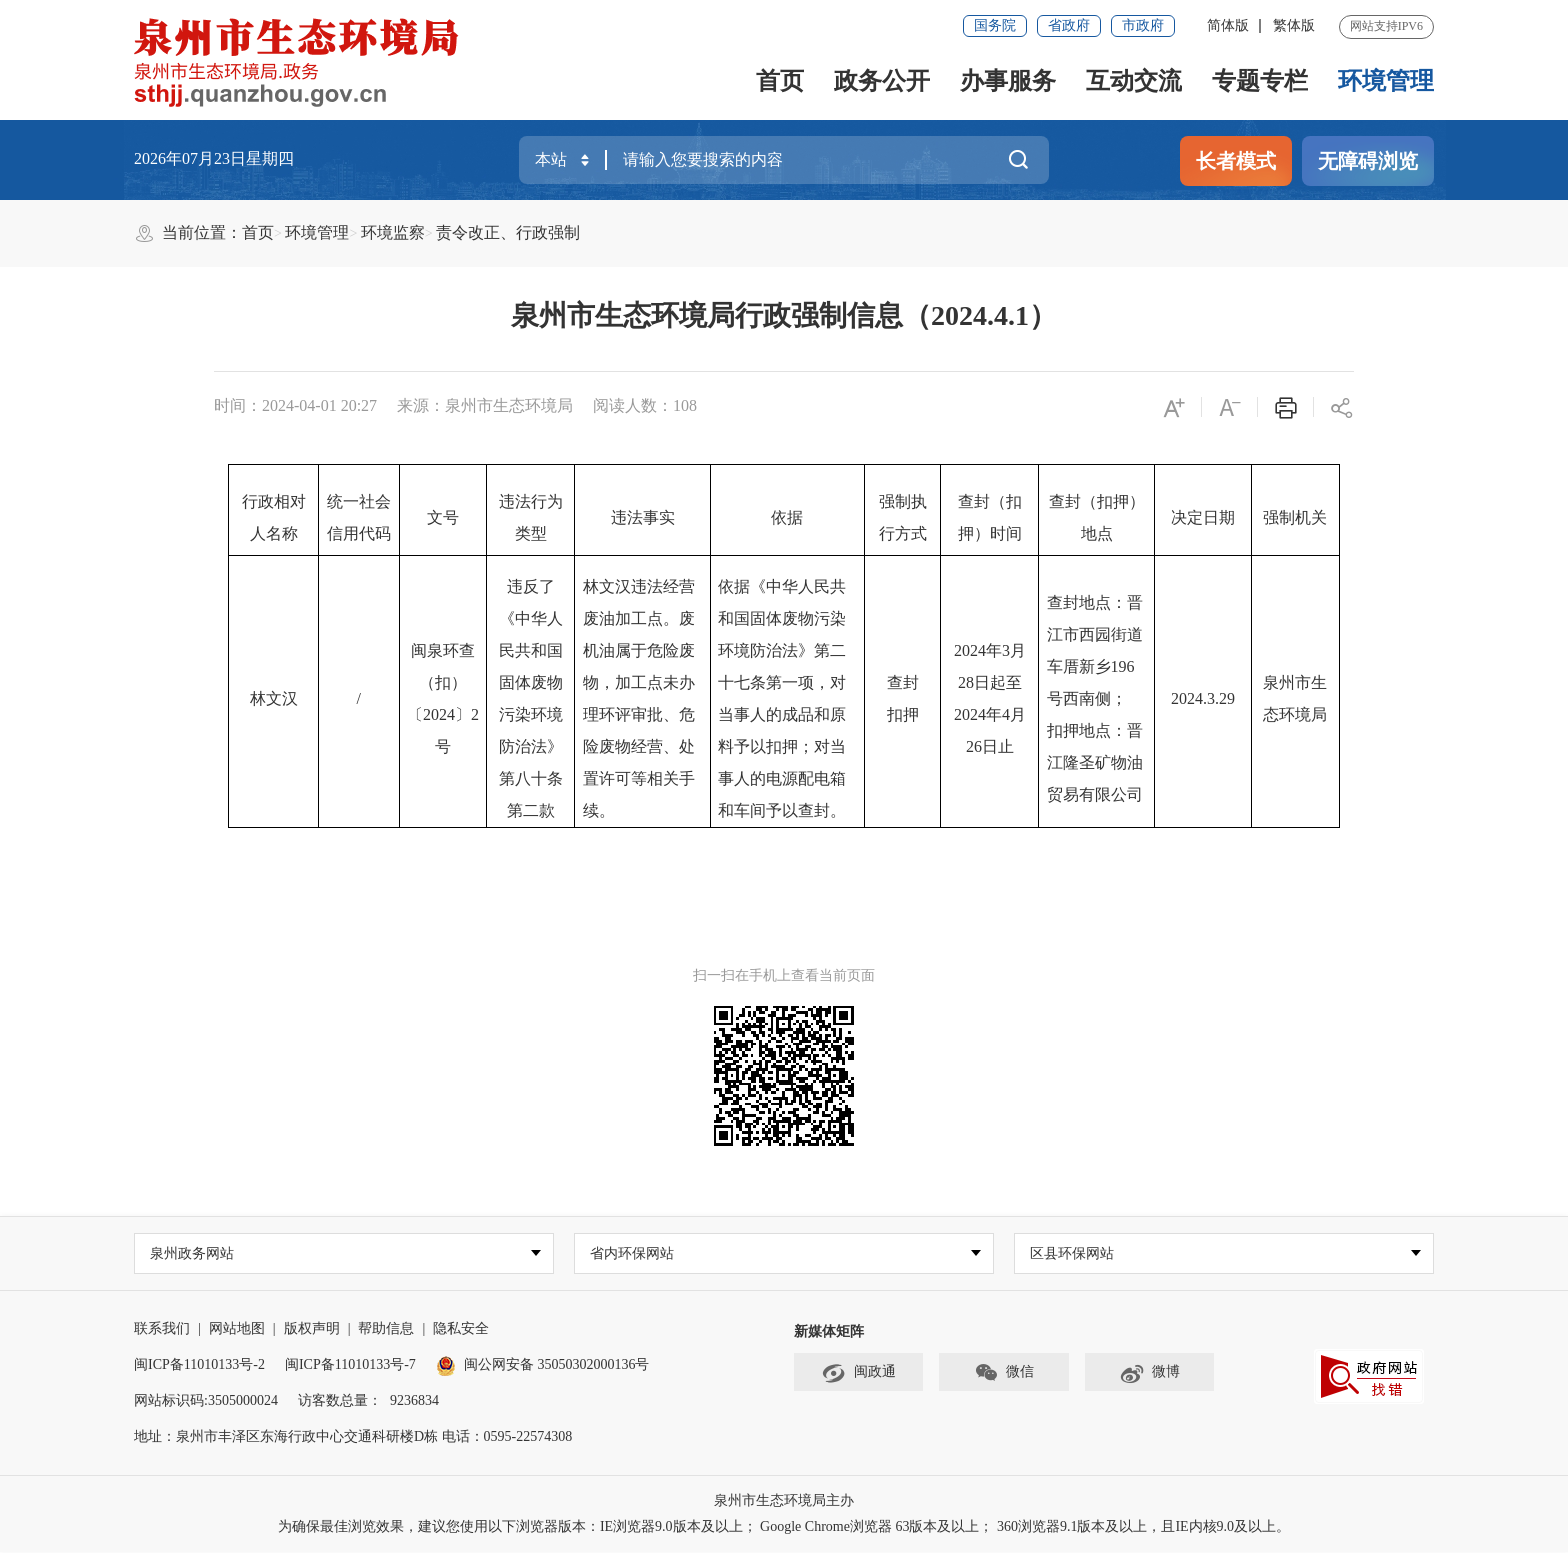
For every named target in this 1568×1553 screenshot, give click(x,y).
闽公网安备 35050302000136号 (543, 1365)
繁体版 (1294, 25)
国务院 (995, 25)
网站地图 (237, 1329)
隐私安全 (461, 1329)
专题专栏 (1260, 81)
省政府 (1069, 25)
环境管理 (1386, 81)
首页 (780, 81)
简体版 (1228, 25)
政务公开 (882, 81)
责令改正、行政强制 (508, 232)
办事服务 (1008, 81)
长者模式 (1236, 161)
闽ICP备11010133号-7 (350, 1365)
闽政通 (859, 1374)
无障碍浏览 (1368, 161)
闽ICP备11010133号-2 (199, 1365)
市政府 (1143, 25)
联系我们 (162, 1329)
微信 (1004, 1374)
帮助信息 (386, 1329)
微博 (1149, 1374)
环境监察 (393, 232)
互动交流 (1134, 81)
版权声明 (312, 1329)
